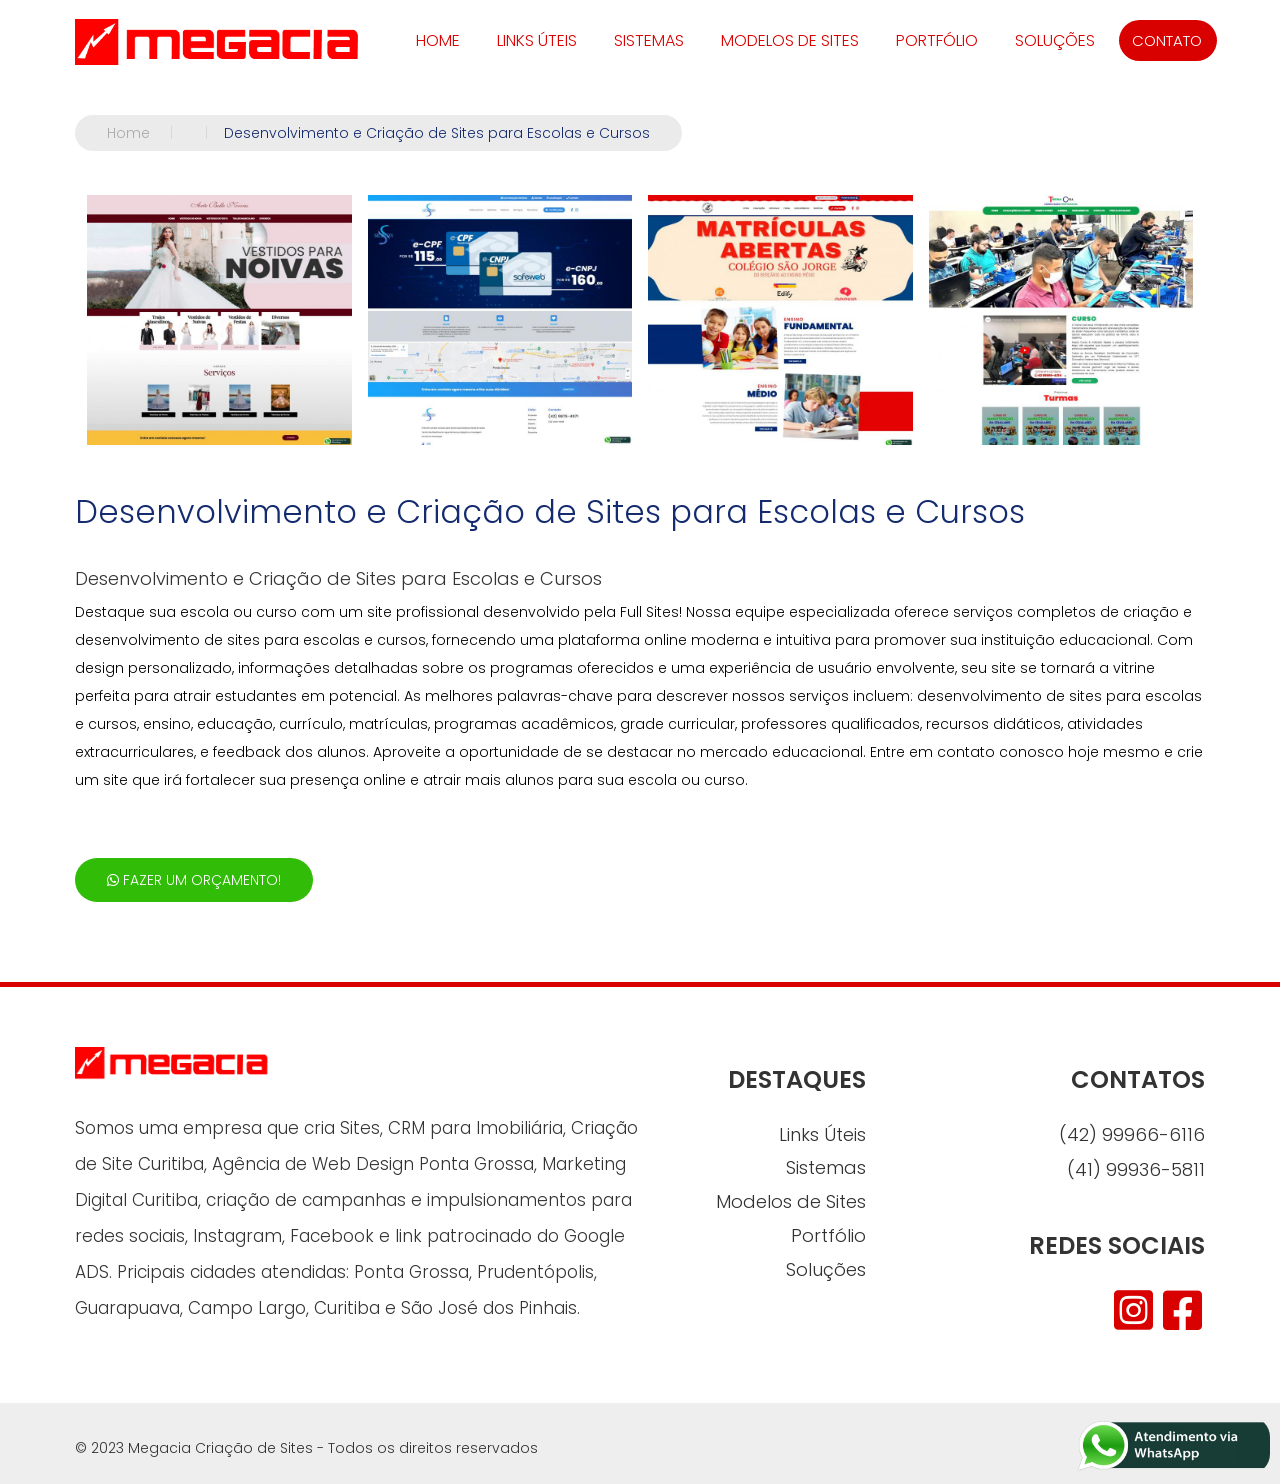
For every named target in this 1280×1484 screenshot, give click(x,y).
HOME (438, 40)
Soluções (1055, 40)
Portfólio (937, 40)
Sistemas (649, 40)
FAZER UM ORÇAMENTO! (194, 880)
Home (148, 133)
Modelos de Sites (790, 40)
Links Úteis (537, 40)
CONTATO (1167, 40)
